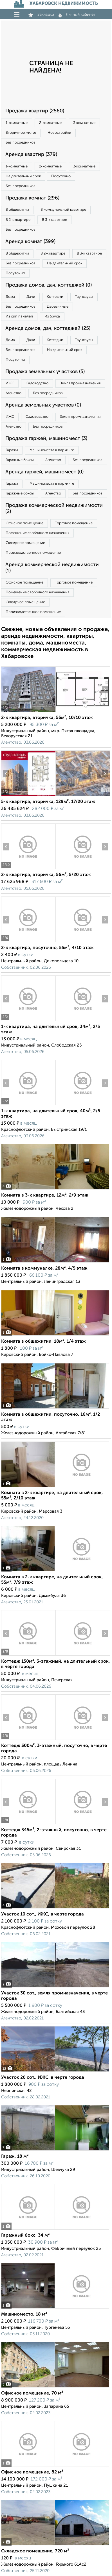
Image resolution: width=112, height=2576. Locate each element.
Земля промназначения (80, 383)
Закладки (41, 15)
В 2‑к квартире (18, 220)
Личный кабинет (77, 15)
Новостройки (59, 133)
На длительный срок (23, 176)
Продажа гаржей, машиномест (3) (46, 438)
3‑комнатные (84, 123)
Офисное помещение (24, 523)
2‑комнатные (50, 123)
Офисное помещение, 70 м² (32, 2393)
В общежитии (17, 210)
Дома (10, 297)
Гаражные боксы (20, 460)
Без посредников (20, 142)
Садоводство (37, 383)
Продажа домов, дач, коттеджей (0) (48, 285)
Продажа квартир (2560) (34, 111)
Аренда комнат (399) (30, 241)
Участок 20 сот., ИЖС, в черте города (42, 2077)
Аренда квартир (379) (31, 154)
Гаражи (12, 450)
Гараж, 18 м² (14, 2156)
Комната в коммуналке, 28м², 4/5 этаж (44, 1268)
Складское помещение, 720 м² (35, 2551)
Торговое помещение (74, 523)
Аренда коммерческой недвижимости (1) (52, 567)
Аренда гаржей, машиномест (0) (44, 472)
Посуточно (61, 176)
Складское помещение (25, 543)
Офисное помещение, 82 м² (32, 2472)
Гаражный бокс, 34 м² (25, 2235)
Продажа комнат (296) (32, 198)
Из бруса (52, 316)
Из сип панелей (19, 316)
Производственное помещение (33, 553)
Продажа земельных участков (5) (45, 371)
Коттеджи (55, 297)
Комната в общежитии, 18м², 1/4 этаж (43, 1341)
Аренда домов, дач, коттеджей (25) (47, 328)
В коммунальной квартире (63, 210)
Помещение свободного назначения (37, 533)
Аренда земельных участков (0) (43, 405)
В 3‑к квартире (54, 220)
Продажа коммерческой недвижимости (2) (54, 508)
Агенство (13, 393)
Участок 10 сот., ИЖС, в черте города (42, 1914)
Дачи (30, 297)
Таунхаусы (84, 297)
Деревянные (57, 306)
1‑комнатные (17, 123)
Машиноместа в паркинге (52, 450)
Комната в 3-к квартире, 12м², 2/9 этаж (44, 1195)
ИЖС (10, 383)
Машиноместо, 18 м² (24, 2314)
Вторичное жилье (21, 133)
